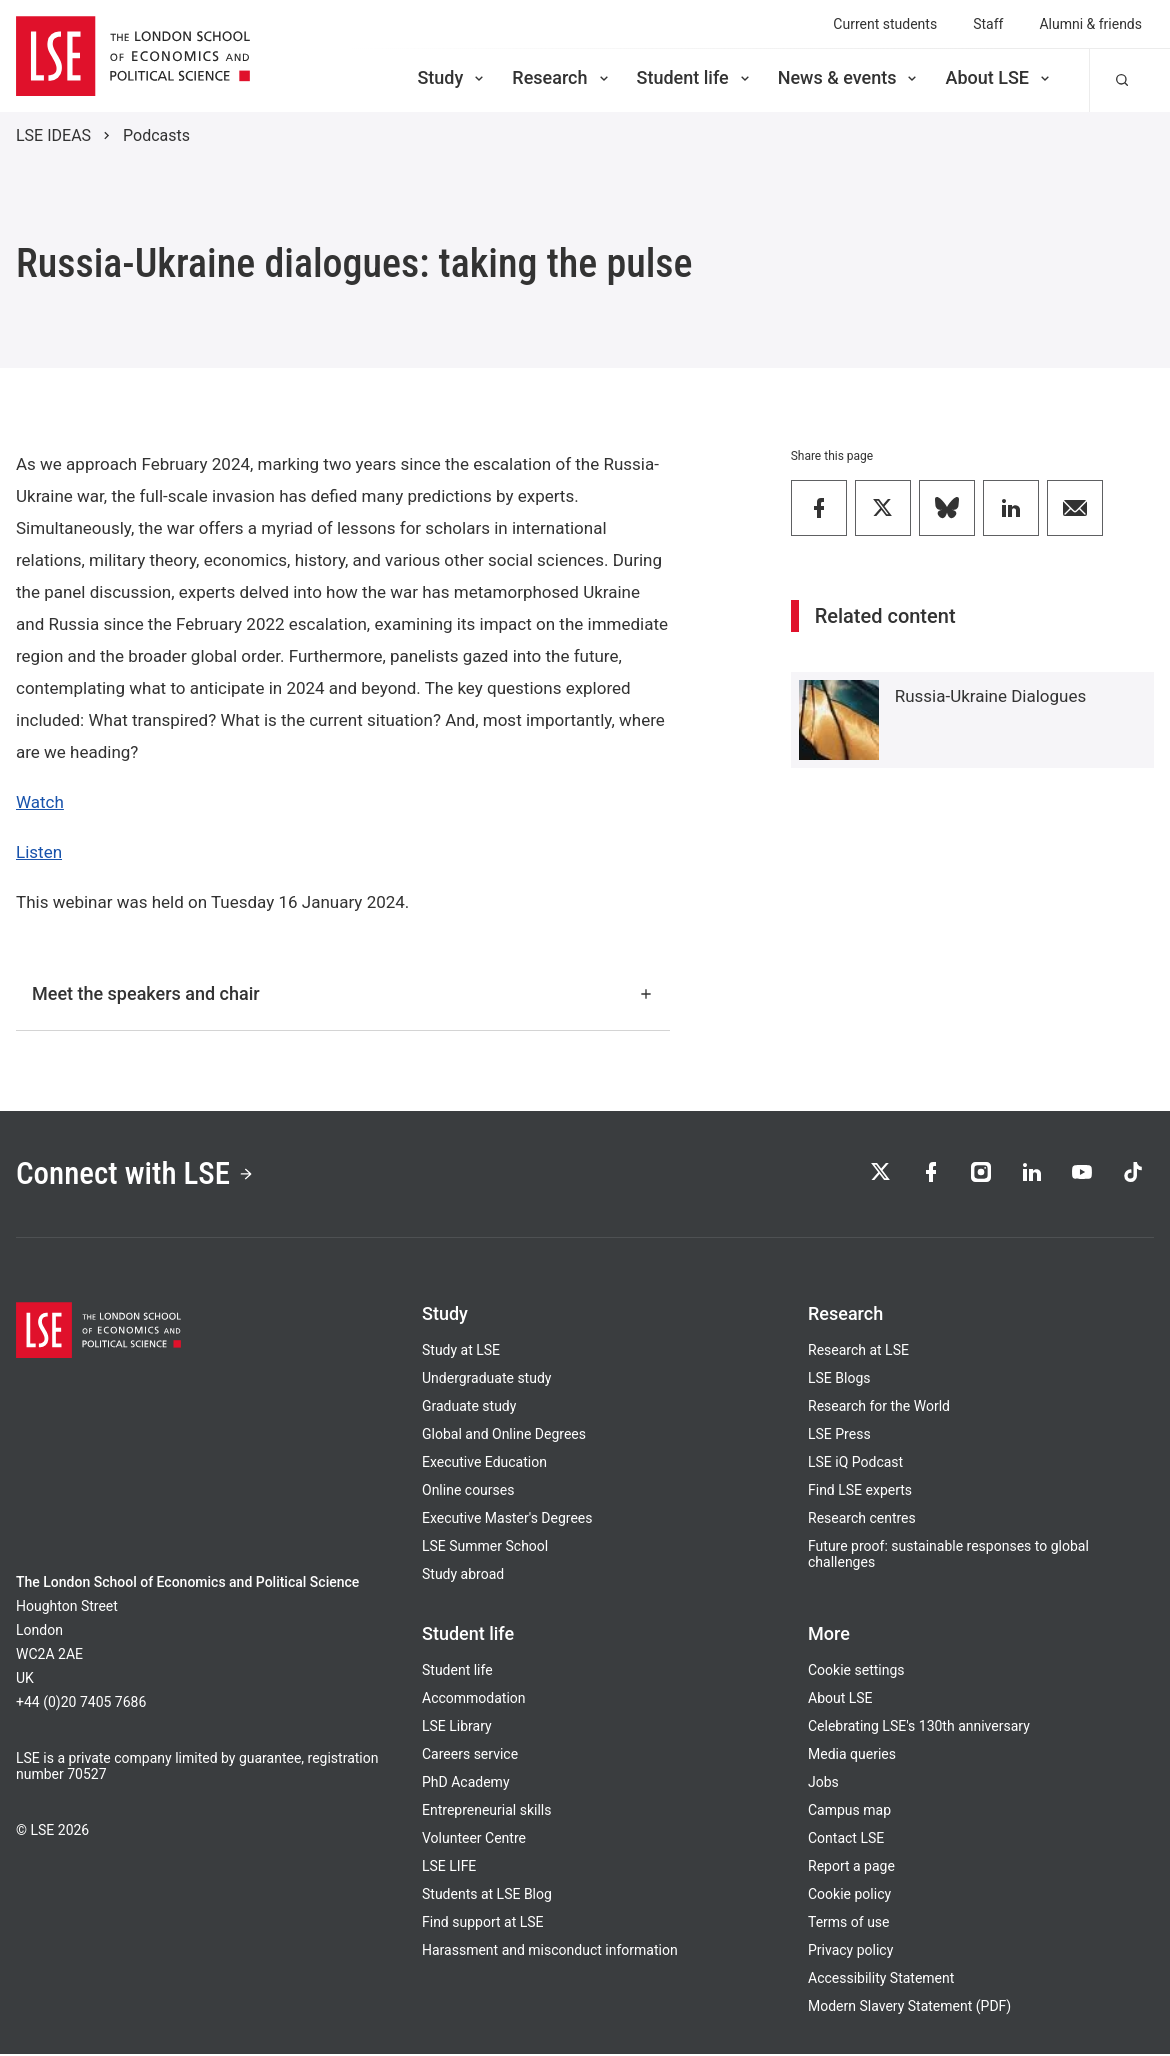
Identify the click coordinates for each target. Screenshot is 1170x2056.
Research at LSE (858, 1352)
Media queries (852, 1756)
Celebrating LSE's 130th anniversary (919, 1728)
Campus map (849, 1812)
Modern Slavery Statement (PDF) (909, 2008)
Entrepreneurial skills (486, 1812)
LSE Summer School (485, 1548)
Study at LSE (461, 1352)
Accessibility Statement (881, 1980)
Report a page (851, 1868)
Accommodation (474, 1700)
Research (561, 77)
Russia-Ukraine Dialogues (991, 696)
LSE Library (457, 1728)
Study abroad (463, 1576)
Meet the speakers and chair (343, 993)
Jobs (823, 1784)
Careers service (470, 1756)
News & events (849, 77)
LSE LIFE (449, 1868)
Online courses (468, 1492)
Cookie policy (849, 1896)
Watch (40, 802)
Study (452, 77)
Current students (885, 24)
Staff (988, 24)
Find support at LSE (483, 1924)
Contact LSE (846, 1840)
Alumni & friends (1090, 24)
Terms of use (849, 1924)
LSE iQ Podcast (855, 1464)
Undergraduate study (486, 1380)
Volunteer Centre (474, 1840)
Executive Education (484, 1464)
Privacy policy (850, 1952)
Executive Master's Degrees (507, 1520)
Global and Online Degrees (504, 1436)
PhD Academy (466, 1784)
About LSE (999, 77)
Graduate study (469, 1408)
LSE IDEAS (53, 135)
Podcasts (156, 135)
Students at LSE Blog (487, 1896)
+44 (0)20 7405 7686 (81, 1704)
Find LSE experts (860, 1492)
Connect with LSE (138, 1175)
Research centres (862, 1520)
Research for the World (879, 1408)
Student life (695, 77)
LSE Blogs (839, 1380)
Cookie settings (856, 1672)
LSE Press (839, 1436)
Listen (39, 852)
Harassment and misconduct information (550, 1952)
